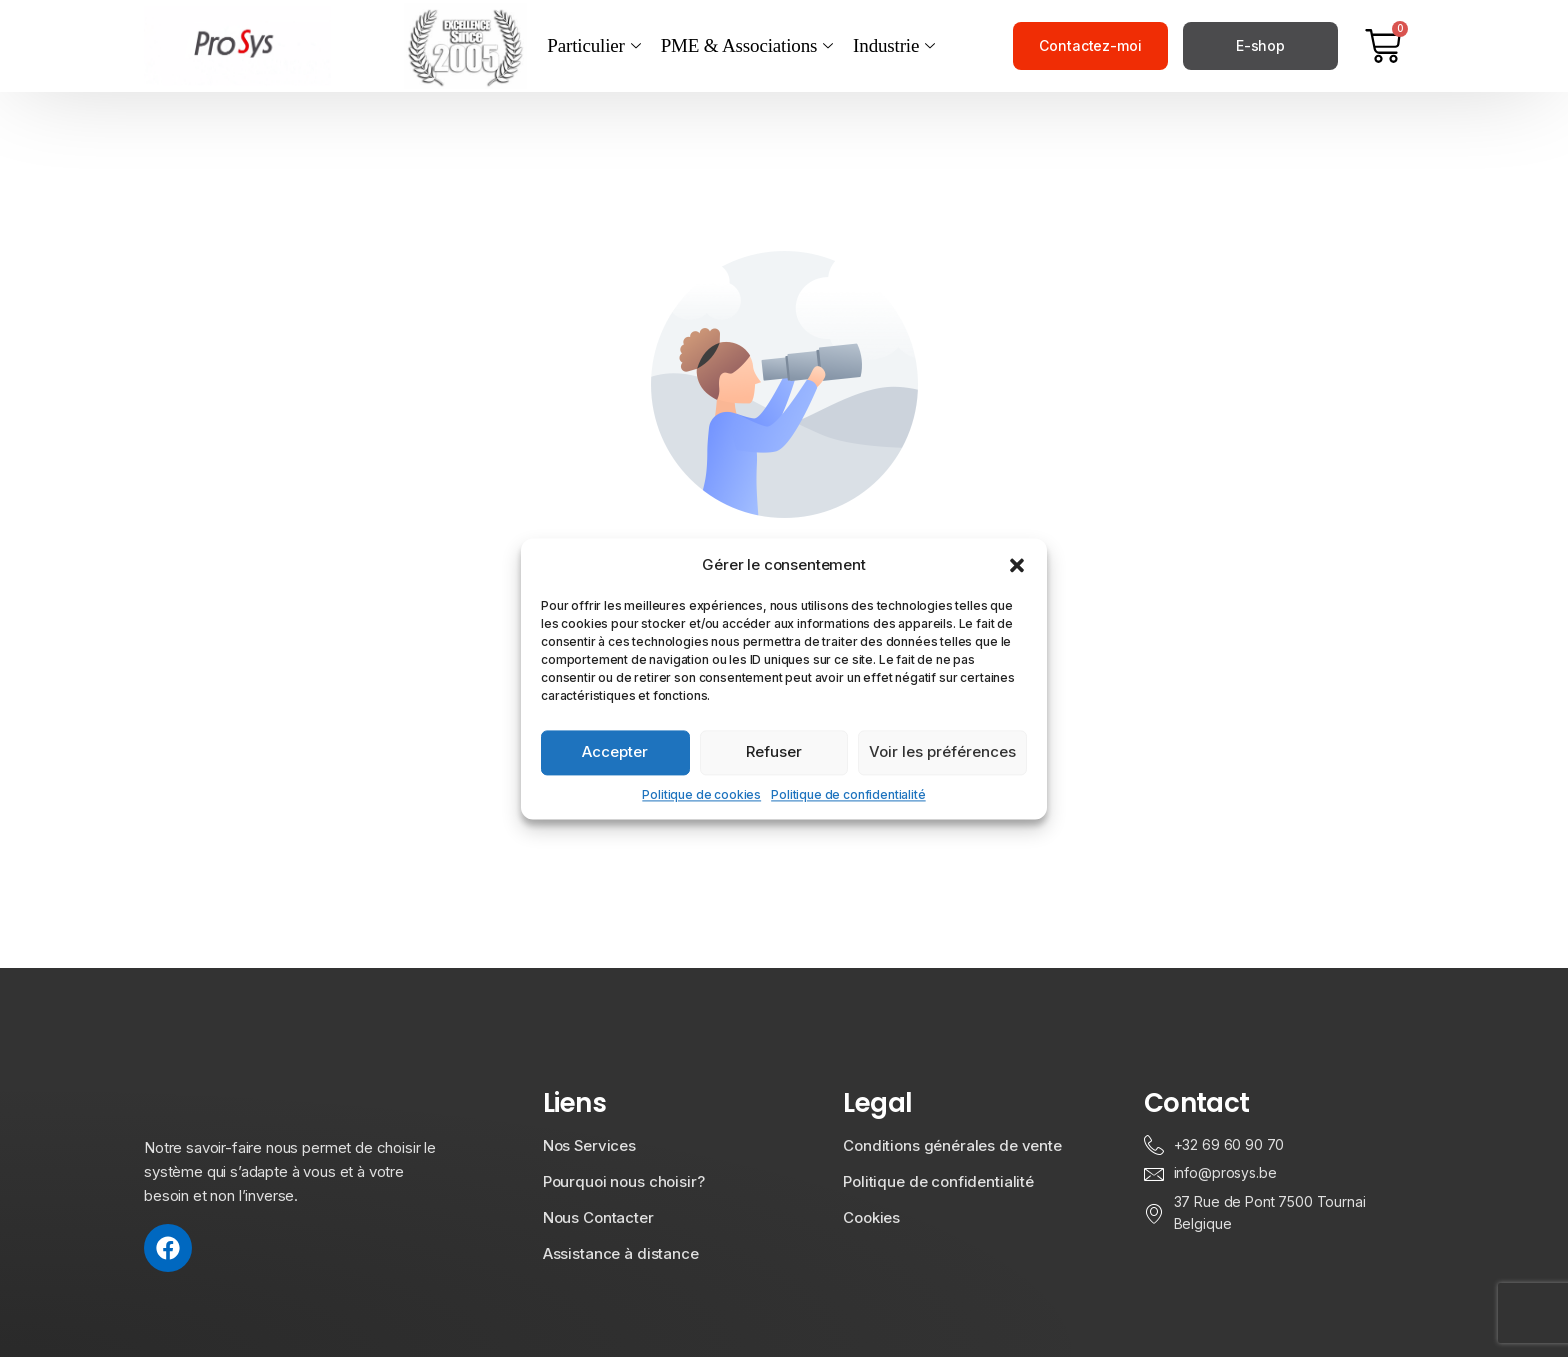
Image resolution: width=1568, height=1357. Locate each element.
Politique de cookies (701, 794)
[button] (1017, 565)
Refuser (774, 751)
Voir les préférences (942, 751)
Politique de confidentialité (848, 794)
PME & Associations (747, 46)
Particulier (593, 46)
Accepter (615, 751)
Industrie (894, 46)
